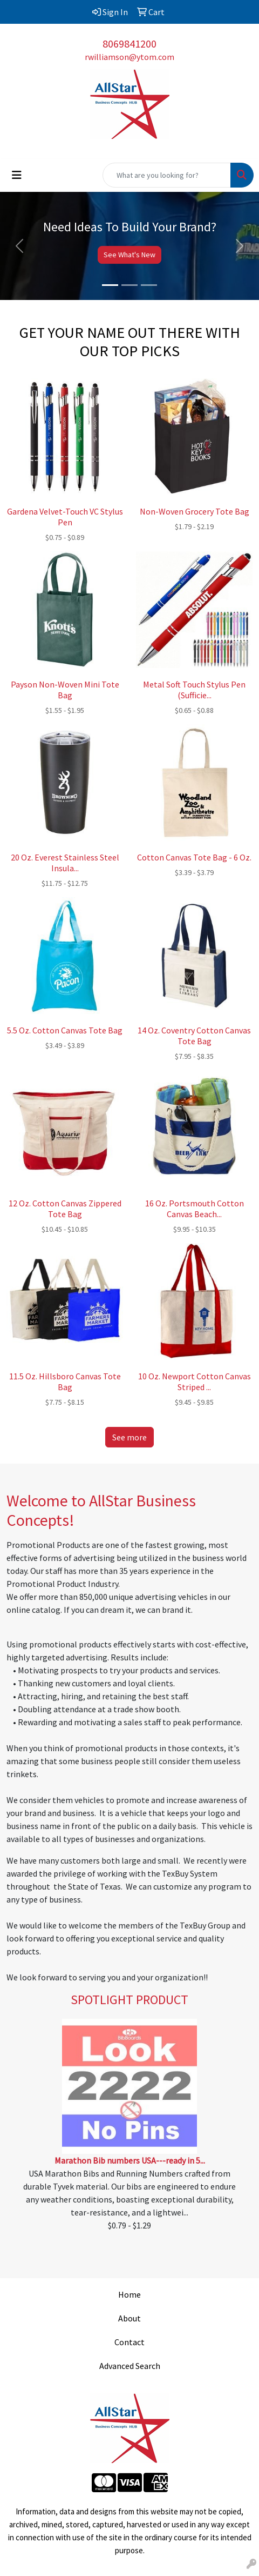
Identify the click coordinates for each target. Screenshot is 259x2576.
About (129, 2318)
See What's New (129, 254)
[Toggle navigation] (16, 175)
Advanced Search (129, 2365)
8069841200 (129, 43)
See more (129, 1437)
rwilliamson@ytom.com (129, 56)
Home (129, 2294)
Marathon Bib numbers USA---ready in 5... (129, 2160)
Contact (129, 2342)
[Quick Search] (167, 175)
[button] (19, 246)
